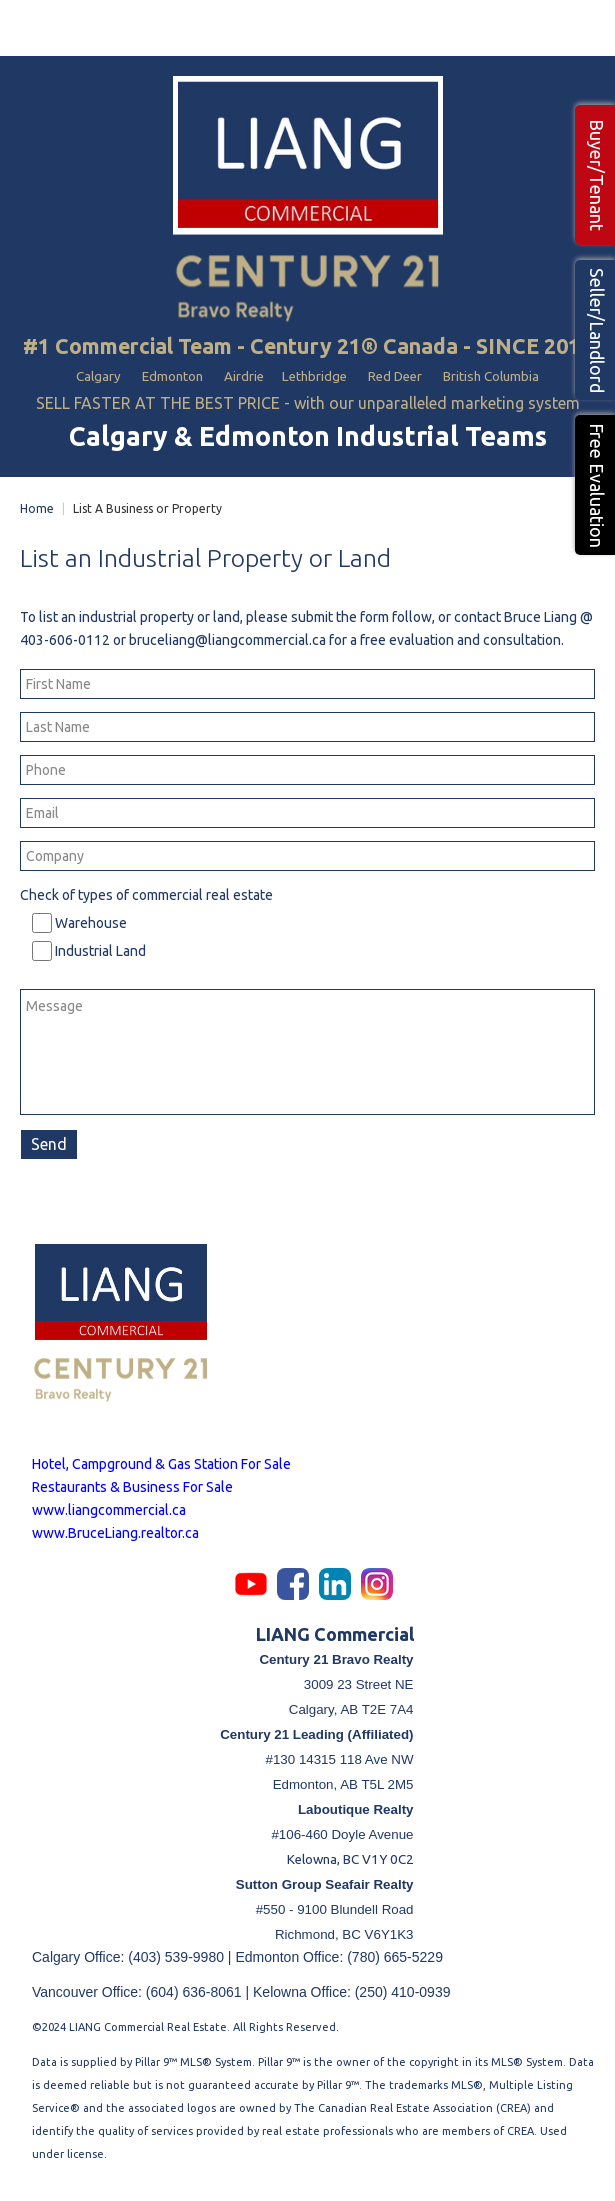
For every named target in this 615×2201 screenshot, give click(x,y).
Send (49, 1144)
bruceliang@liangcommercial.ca (227, 640)
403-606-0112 (65, 640)
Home (37, 508)
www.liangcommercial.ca (109, 1510)
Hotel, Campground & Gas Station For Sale (161, 1464)
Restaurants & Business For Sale (132, 1487)
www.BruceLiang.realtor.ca (115, 1533)
